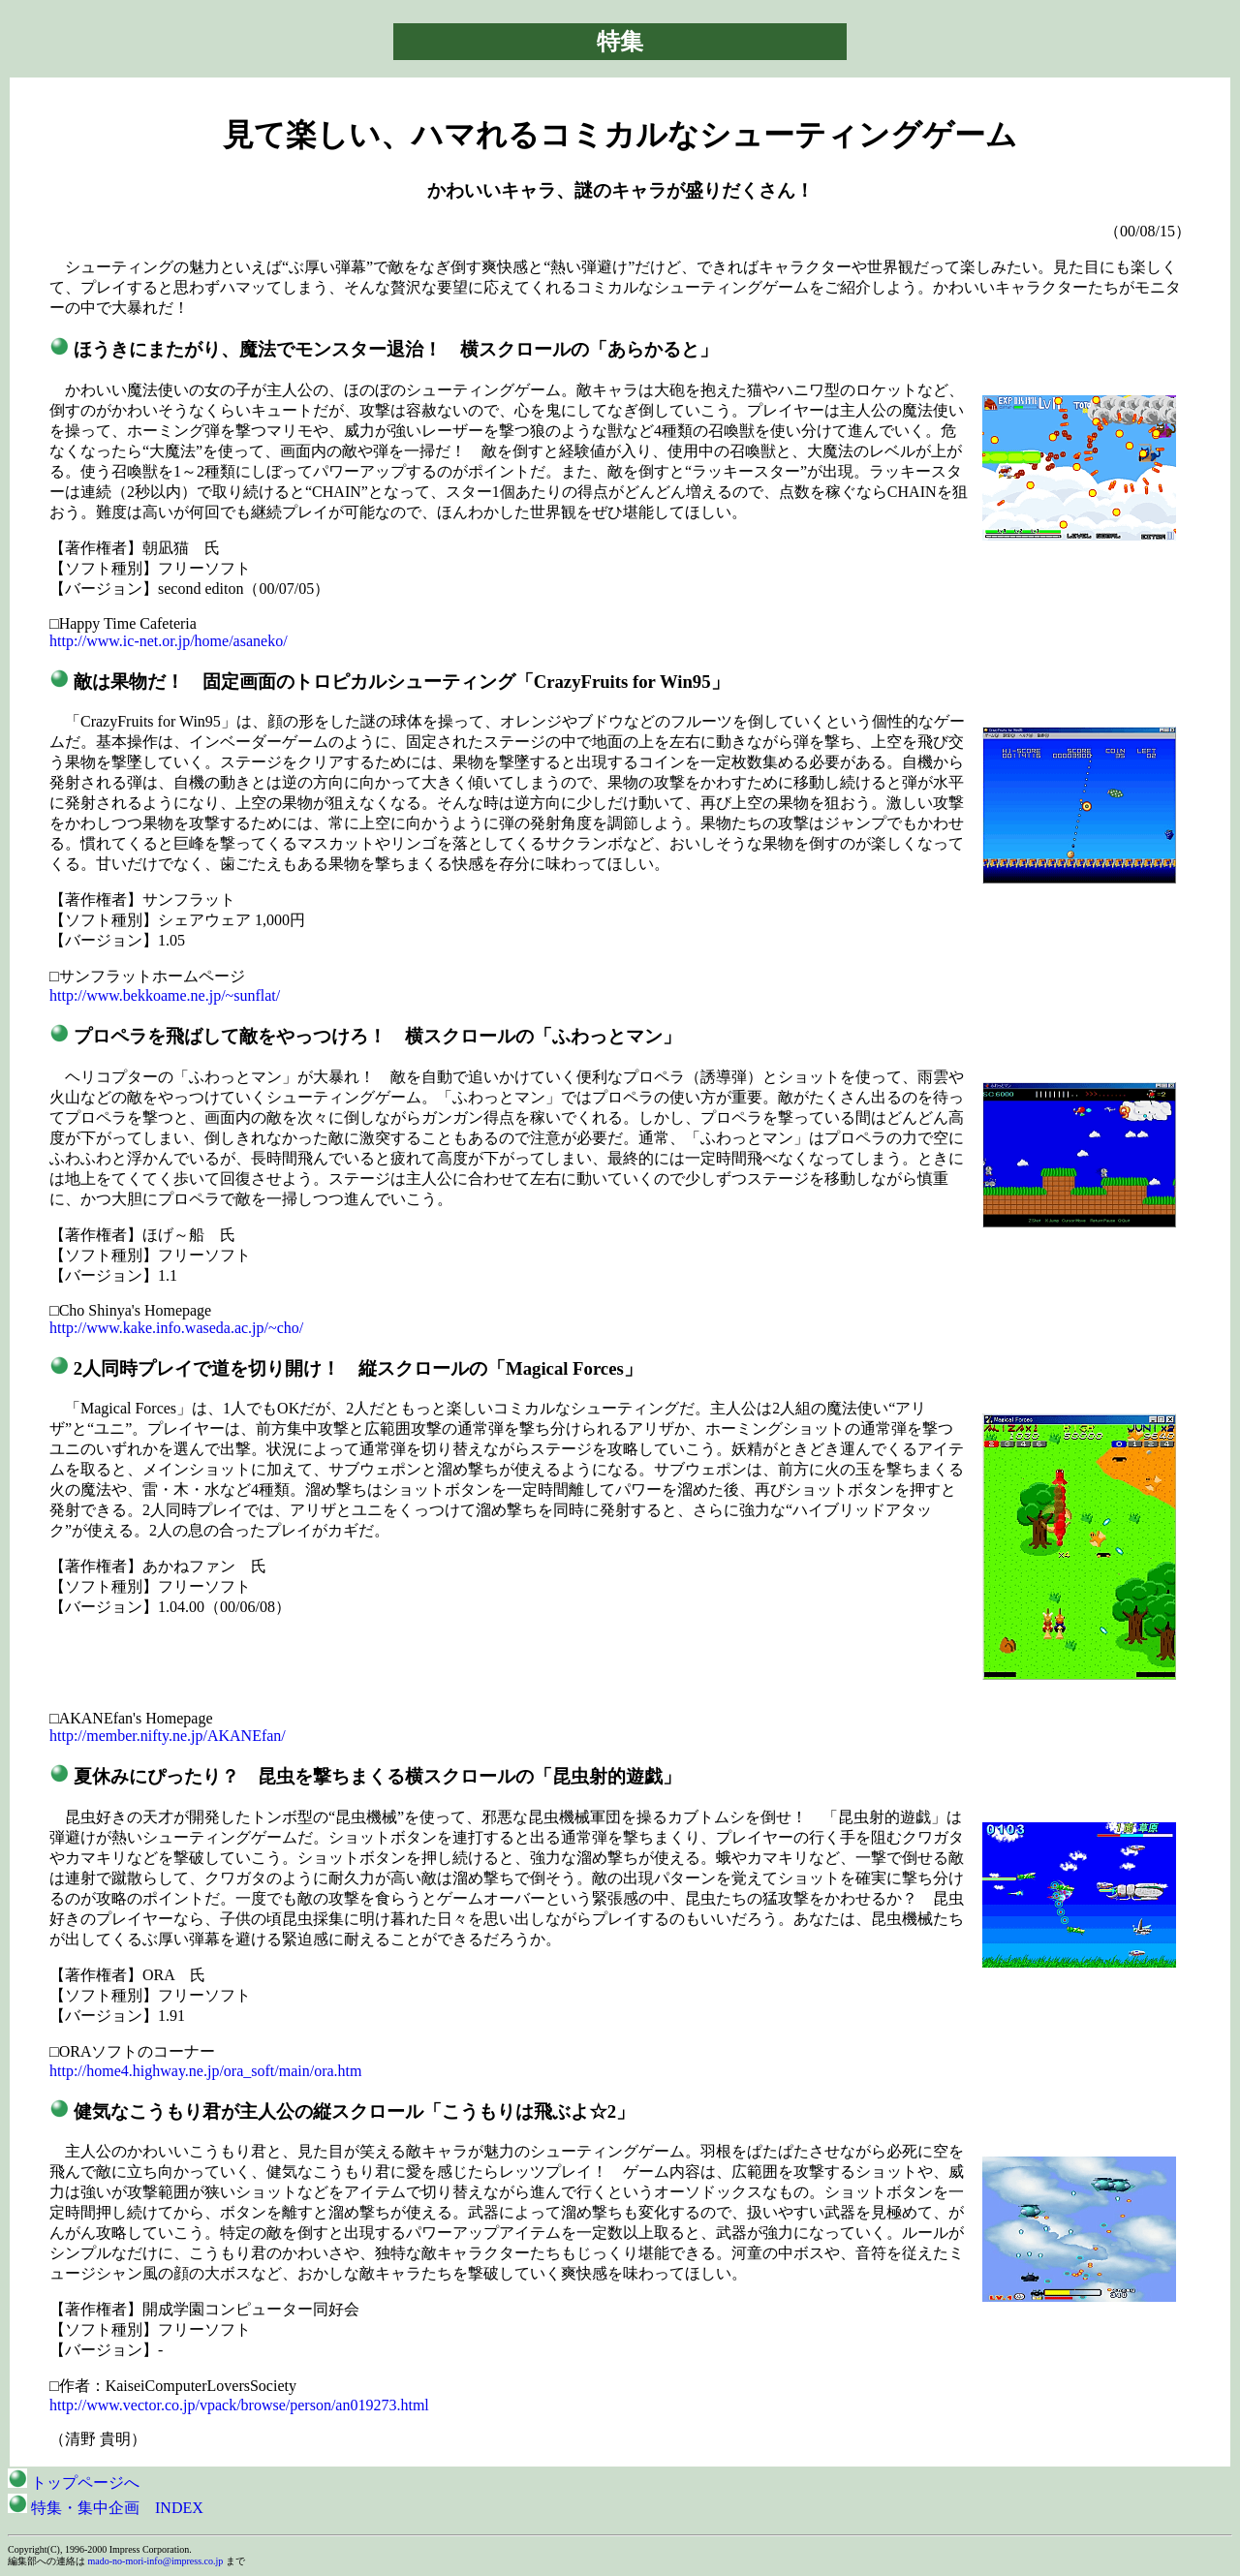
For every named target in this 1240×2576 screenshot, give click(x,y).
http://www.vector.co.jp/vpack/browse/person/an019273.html (239, 2405)
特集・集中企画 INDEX (105, 2507)
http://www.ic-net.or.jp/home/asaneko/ (168, 641)
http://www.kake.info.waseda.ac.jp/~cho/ (176, 1327)
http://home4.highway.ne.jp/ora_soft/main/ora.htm (205, 2071)
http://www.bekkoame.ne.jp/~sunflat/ (164, 995)
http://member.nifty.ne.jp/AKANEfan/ (167, 1735)
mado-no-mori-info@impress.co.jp (156, 2561)
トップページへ (74, 2482)
